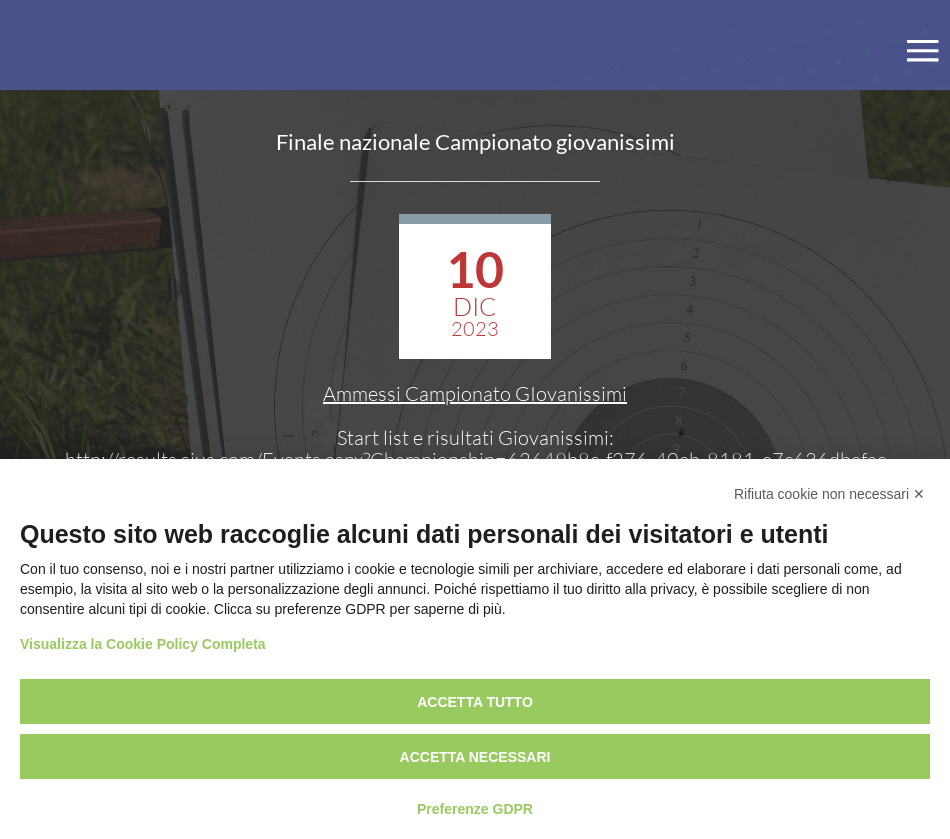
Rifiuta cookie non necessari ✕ (829, 494)
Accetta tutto (475, 702)
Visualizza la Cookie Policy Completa (143, 644)
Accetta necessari (475, 757)
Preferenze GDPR (475, 809)
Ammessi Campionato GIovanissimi (475, 393)
